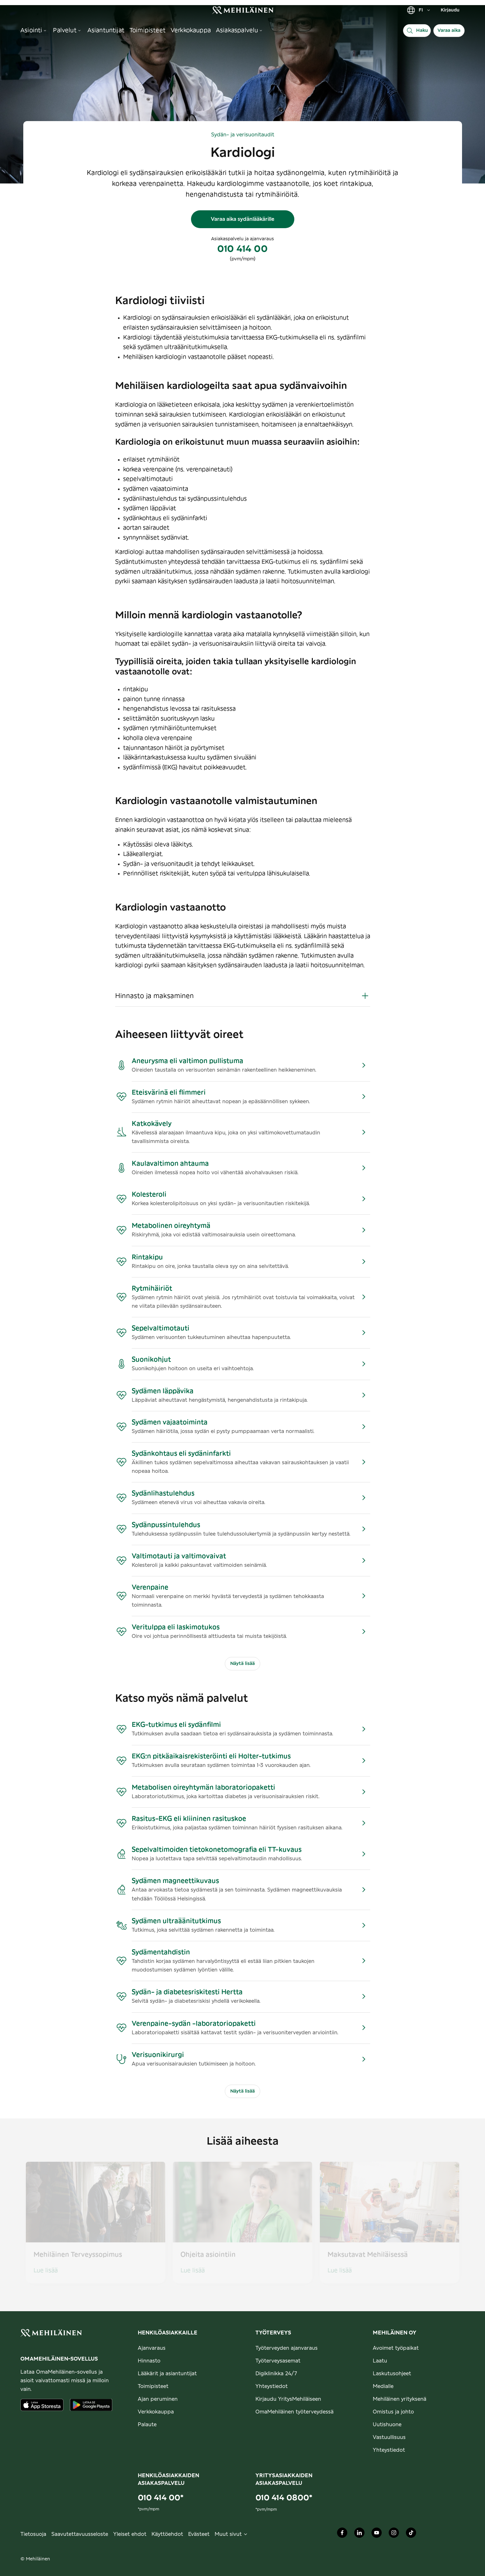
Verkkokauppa (156, 2411)
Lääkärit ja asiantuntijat (167, 2373)
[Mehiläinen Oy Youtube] (376, 2534)
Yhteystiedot (271, 2386)
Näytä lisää (242, 1663)
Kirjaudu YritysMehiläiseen (288, 2399)
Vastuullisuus (389, 2437)
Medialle (383, 2386)
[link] (242, 10)
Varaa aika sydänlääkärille (242, 219)
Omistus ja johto (393, 2411)
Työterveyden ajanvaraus (286, 2348)
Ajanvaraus (151, 2348)
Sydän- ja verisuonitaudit (242, 134)
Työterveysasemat (277, 2360)
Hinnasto (149, 2360)
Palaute (147, 2424)
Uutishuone (387, 2424)
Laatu (380, 2360)
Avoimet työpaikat (396, 2348)
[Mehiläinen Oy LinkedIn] (359, 2534)
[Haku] (417, 30)
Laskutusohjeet (392, 2373)
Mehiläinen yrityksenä (399, 2399)
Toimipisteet (153, 2386)
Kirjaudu (450, 10)
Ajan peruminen (158, 2399)
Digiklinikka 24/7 (276, 2373)
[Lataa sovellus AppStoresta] (41, 2405)
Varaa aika (448, 30)
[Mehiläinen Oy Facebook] (342, 2534)
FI (419, 10)
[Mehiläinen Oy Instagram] (393, 2534)
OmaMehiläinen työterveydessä (294, 2411)
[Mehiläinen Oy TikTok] (411, 2534)
